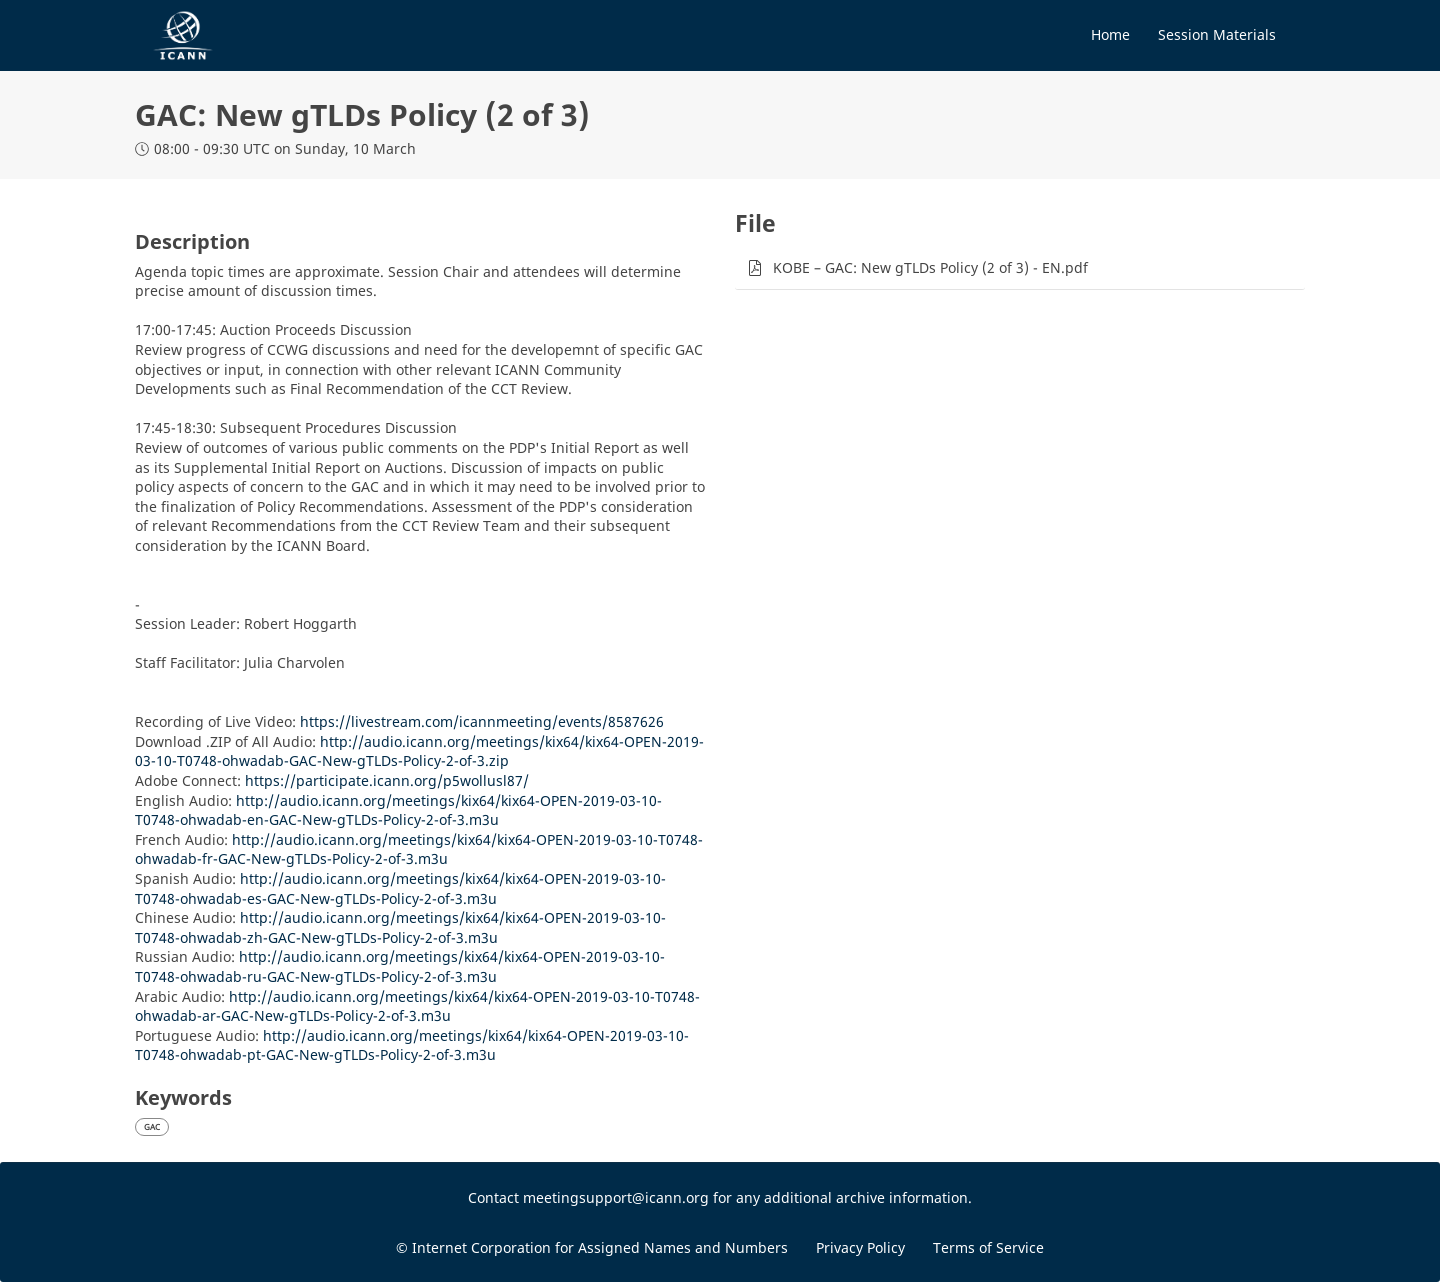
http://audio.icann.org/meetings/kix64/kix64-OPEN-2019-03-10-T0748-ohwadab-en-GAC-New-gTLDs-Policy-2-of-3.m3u (398, 810)
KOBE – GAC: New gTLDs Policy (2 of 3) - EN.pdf (930, 267)
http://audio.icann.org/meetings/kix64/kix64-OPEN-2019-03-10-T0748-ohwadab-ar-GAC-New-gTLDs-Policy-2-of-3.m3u (417, 1006)
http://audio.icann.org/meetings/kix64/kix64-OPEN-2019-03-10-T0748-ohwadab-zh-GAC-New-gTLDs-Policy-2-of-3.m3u (400, 927)
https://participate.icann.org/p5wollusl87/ (387, 780)
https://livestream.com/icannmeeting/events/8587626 (482, 721)
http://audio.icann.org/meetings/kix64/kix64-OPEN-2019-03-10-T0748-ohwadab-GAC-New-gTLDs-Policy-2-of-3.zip (419, 751)
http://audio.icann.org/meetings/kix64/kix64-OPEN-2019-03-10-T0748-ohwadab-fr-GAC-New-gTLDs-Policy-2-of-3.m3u (419, 849)
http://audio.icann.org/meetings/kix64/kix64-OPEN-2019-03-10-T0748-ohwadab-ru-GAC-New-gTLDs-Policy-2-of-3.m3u (400, 966)
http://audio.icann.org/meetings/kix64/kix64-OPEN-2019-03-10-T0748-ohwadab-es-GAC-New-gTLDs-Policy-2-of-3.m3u (400, 888)
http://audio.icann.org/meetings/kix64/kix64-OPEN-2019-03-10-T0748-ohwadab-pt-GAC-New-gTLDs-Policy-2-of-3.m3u (412, 1045)
